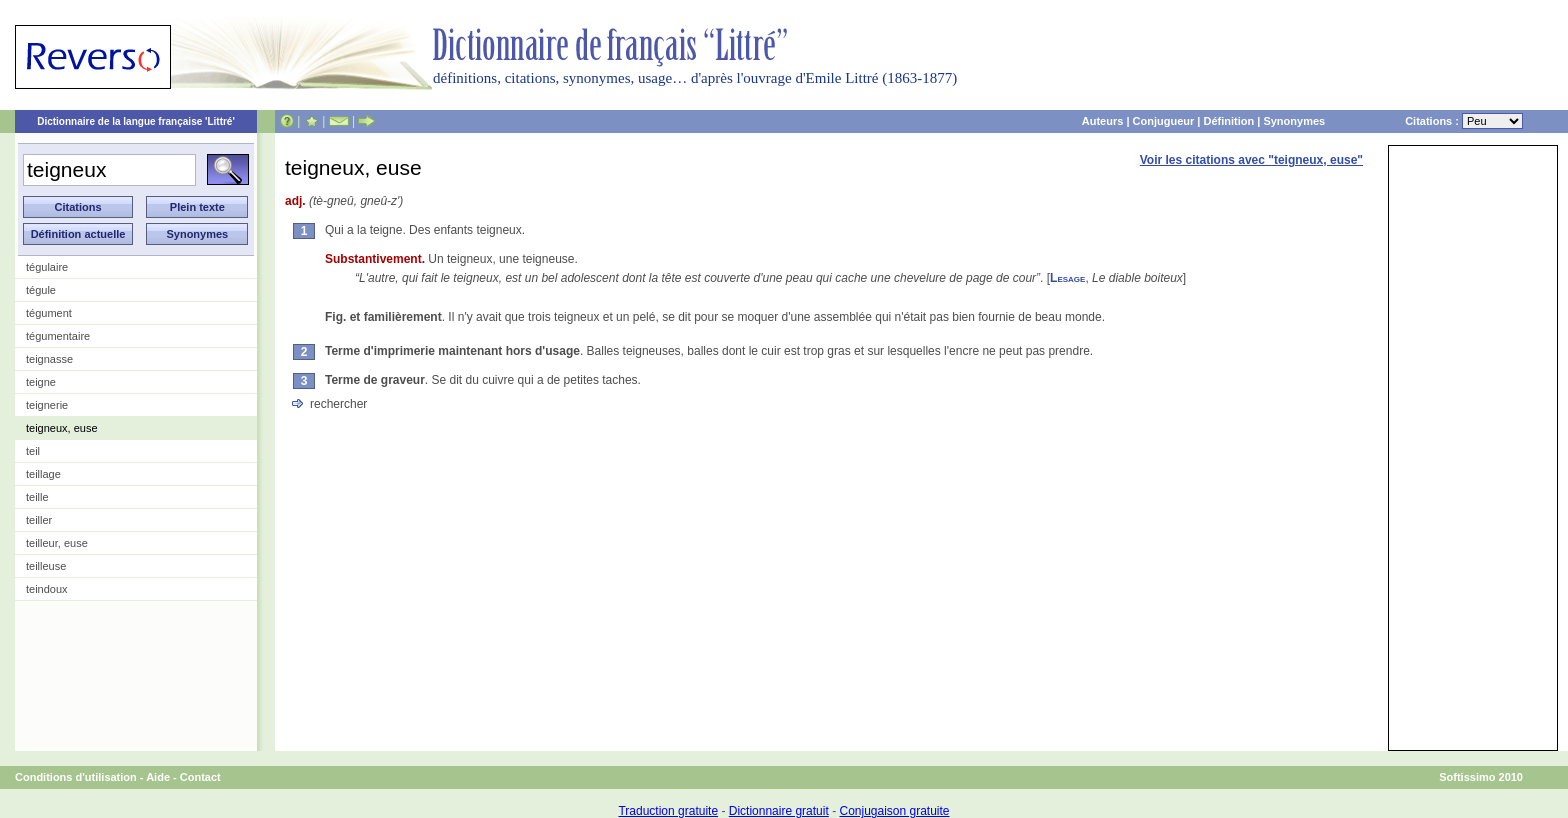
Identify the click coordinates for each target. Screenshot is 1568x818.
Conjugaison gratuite (894, 811)
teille (37, 497)
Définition (1228, 121)
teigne (41, 382)
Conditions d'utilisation (76, 777)
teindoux (47, 589)
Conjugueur (1164, 121)
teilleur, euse (57, 543)
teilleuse (46, 566)
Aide (158, 777)
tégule (41, 290)
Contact (200, 777)
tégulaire (47, 267)
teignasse (49, 359)
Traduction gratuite (668, 811)
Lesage (1067, 278)
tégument (49, 313)
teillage (43, 474)
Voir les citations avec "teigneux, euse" (1251, 160)
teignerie (47, 405)
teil (33, 451)
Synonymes (1294, 121)
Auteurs (1103, 121)
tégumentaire (58, 336)
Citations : (1464, 121)
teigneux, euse (62, 428)
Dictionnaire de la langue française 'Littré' (136, 121)
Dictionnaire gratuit (779, 811)
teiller (39, 520)
